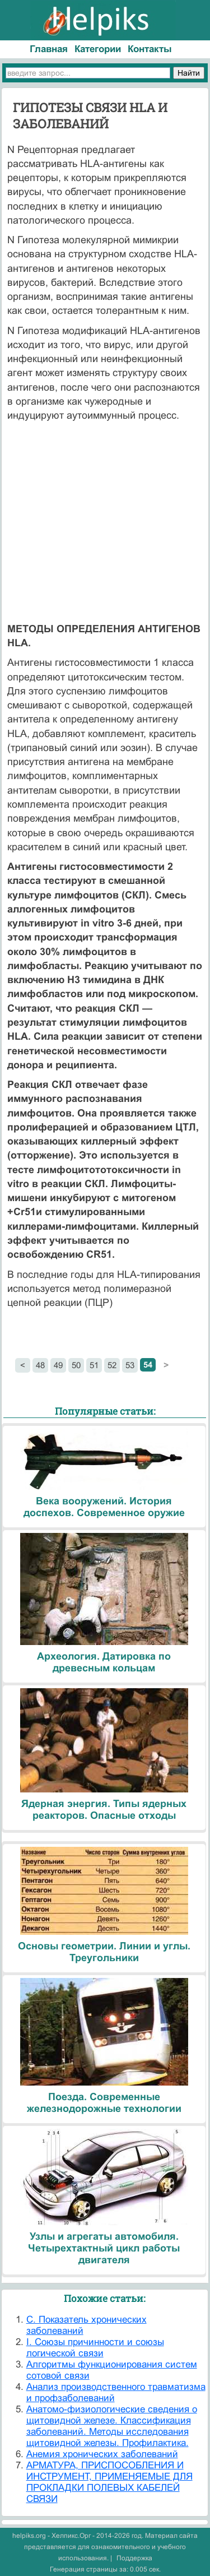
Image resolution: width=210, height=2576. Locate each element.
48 (40, 1365)
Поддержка (134, 2558)
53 (129, 1365)
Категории (97, 49)
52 (112, 1365)
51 (94, 1365)
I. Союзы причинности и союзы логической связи (95, 2348)
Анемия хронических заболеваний (102, 2454)
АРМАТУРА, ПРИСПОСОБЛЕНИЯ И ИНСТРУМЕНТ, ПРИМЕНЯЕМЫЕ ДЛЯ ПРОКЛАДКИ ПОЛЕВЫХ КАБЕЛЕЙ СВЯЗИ (109, 2482)
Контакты (150, 49)
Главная (49, 49)
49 (58, 1365)
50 (76, 1365)
